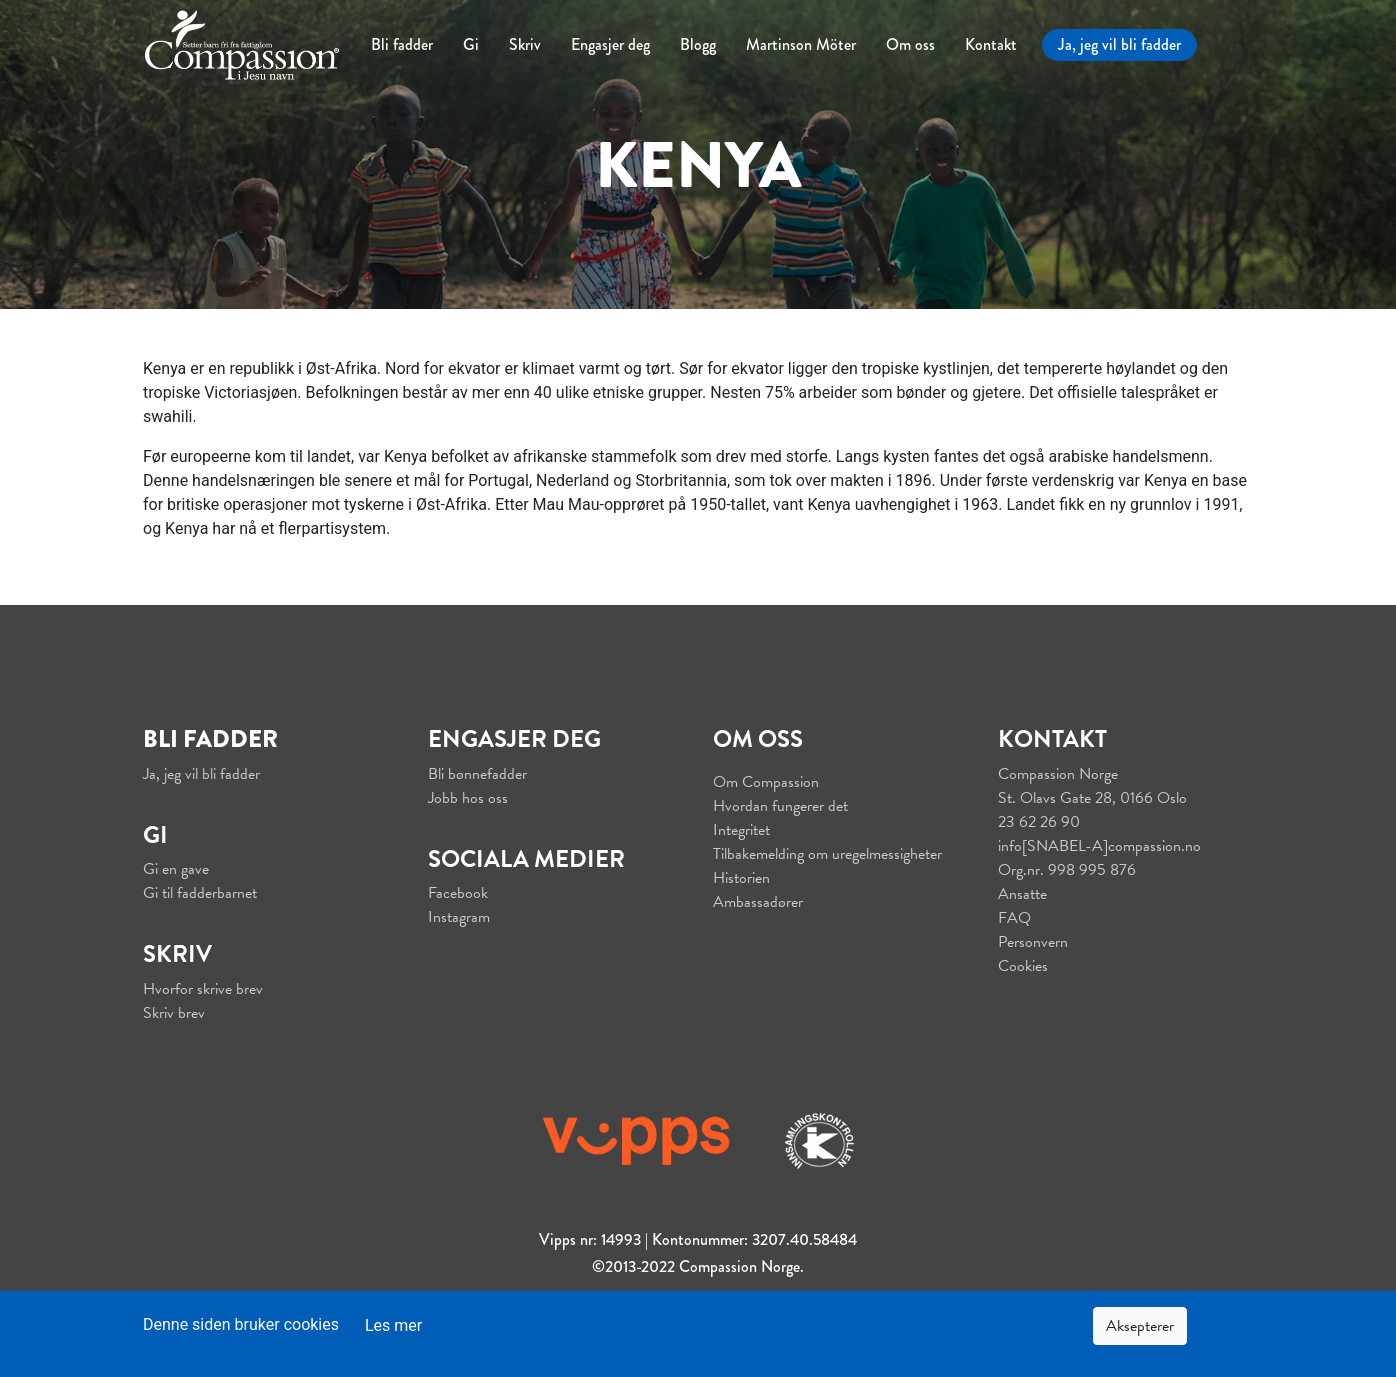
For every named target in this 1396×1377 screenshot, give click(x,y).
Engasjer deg (610, 44)
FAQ (1014, 918)
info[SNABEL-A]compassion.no (1099, 846)
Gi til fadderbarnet (200, 893)
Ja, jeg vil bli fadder (1119, 44)
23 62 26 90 (1039, 822)
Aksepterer (1140, 1326)
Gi (471, 44)
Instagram (459, 917)
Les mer (393, 1325)
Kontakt (991, 44)
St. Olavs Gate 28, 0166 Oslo (1092, 798)
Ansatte (1022, 894)
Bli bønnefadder (477, 774)
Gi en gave (176, 869)
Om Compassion (766, 782)
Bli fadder (402, 44)
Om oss (910, 44)
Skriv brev (174, 1013)
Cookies (1023, 966)
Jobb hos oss (468, 798)
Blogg (698, 44)
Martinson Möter (801, 44)
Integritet (741, 830)
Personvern (1033, 942)
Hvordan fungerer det (780, 806)
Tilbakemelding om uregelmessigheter (827, 854)
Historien (741, 878)
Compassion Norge (1058, 774)
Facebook (458, 893)
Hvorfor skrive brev (203, 989)
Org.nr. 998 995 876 (1067, 870)
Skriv (525, 44)
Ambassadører (758, 902)
